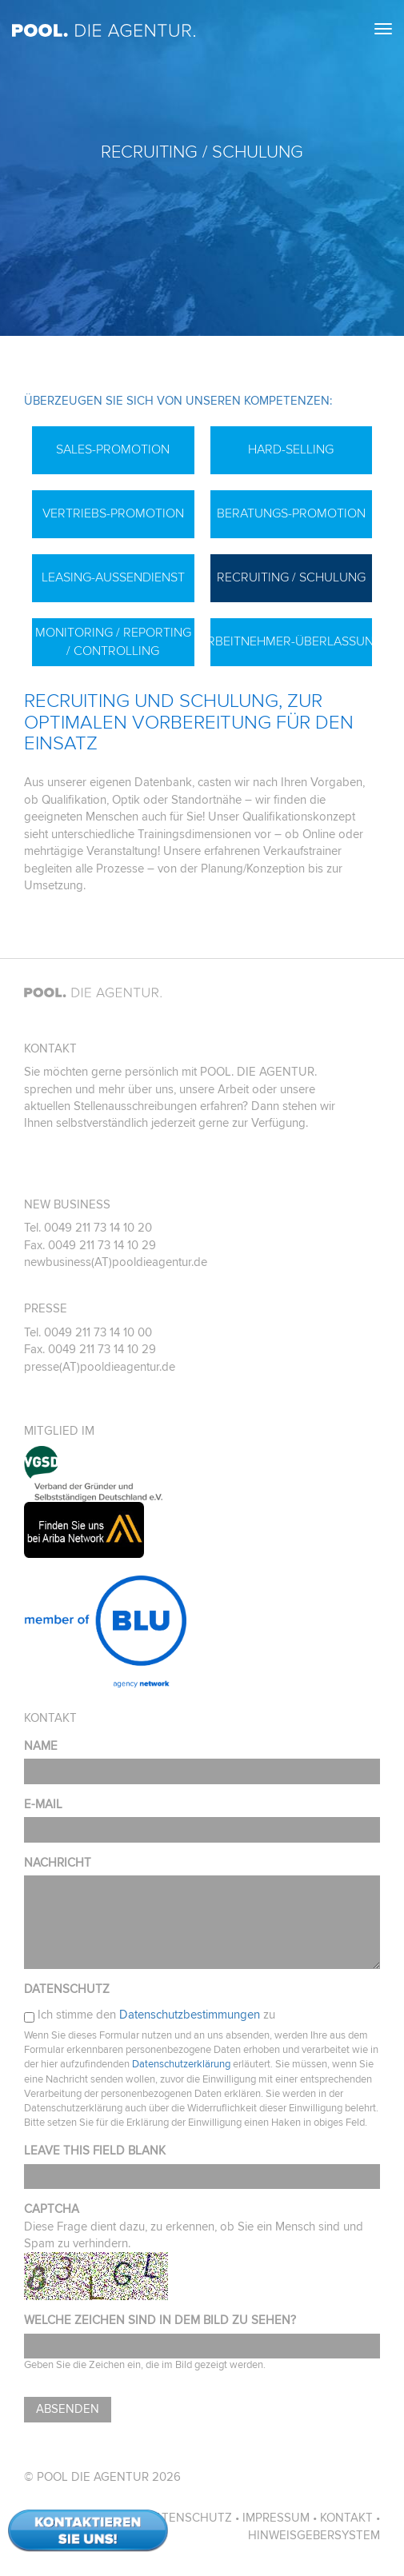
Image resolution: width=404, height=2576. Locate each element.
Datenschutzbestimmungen (189, 2015)
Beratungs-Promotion (291, 513)
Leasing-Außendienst (113, 577)
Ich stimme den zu (156, 2015)
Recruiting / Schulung (291, 577)
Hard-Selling (291, 449)
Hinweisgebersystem (314, 2536)
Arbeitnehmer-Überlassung (291, 641)
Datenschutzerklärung (181, 2064)
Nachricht (57, 1863)
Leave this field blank (95, 2151)
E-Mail (43, 1805)
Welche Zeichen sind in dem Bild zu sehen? (160, 2320)
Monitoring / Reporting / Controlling (113, 642)
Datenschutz (67, 1989)
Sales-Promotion (113, 449)
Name (41, 1746)
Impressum (276, 2518)
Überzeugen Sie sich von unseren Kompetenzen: (178, 401)
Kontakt (346, 2518)
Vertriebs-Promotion (113, 513)
